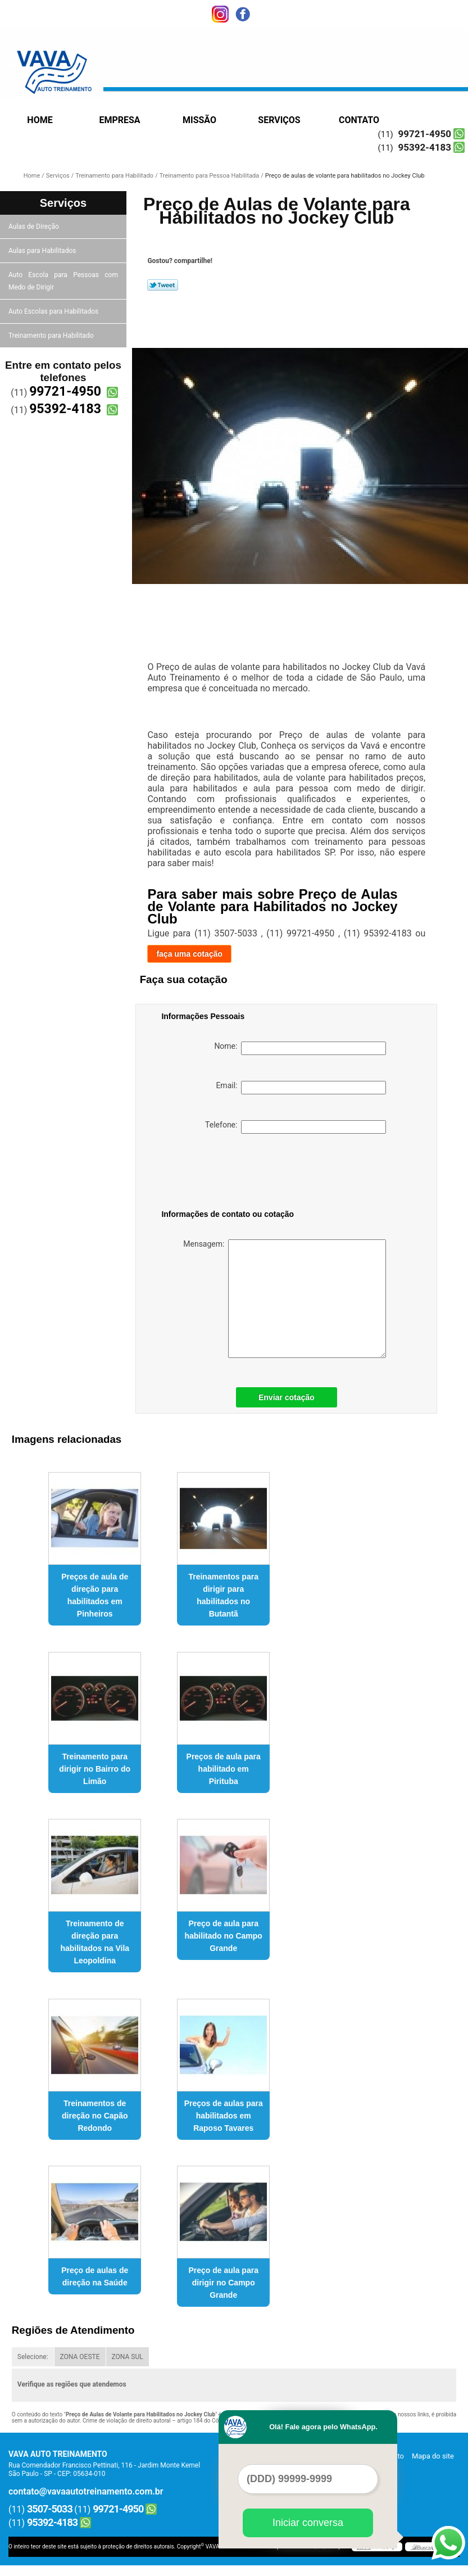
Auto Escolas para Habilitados (54, 311)
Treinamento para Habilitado (51, 335)
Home (39, 120)
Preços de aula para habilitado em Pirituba (224, 1769)
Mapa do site (433, 2456)
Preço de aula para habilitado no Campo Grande (223, 1936)
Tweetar (162, 285)
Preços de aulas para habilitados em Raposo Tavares (223, 2116)
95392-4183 (424, 147)
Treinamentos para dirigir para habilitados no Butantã (223, 1595)
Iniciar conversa (307, 2522)
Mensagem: (284, 1298)
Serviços (279, 120)
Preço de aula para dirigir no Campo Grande (223, 2282)
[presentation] (232, 1174)
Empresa (119, 120)
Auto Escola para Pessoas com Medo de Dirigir (63, 281)
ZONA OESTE (80, 2357)
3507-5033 (49, 2509)
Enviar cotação (286, 1397)
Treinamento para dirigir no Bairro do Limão (94, 1769)
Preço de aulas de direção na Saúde (94, 2276)
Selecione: (32, 2357)
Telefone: (295, 1127)
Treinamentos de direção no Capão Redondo (95, 2116)
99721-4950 (424, 133)
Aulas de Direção (34, 226)
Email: (301, 1087)
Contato (359, 120)
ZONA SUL (127, 2357)
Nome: (300, 1048)
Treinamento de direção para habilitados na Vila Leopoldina (94, 1942)
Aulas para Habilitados (43, 251)
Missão (199, 120)
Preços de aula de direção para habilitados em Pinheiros (94, 1595)
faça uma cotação (189, 953)
